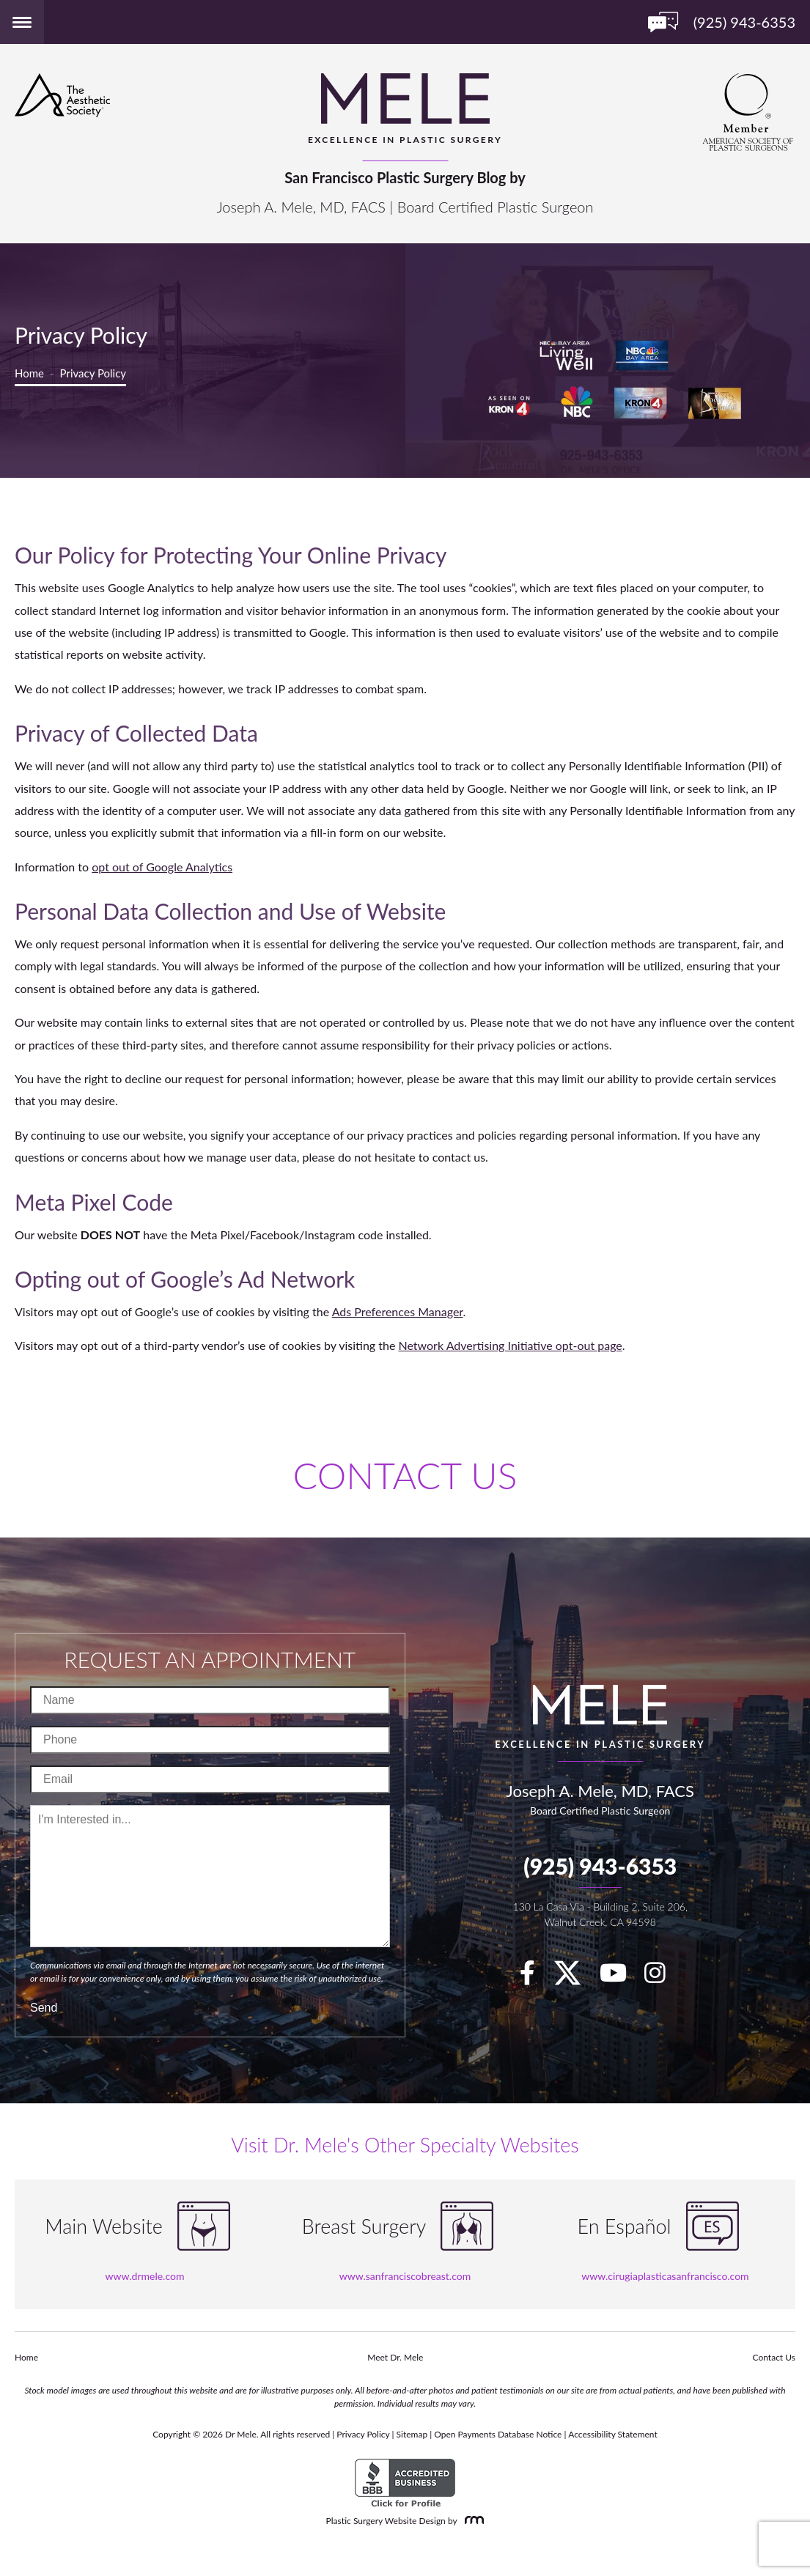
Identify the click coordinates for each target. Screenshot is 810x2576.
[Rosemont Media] (471, 2520)
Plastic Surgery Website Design (386, 2520)
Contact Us (774, 2357)
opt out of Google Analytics (162, 867)
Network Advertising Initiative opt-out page (510, 1345)
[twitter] (575, 1977)
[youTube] (620, 1977)
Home (29, 373)
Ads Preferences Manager (397, 1311)
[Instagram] (662, 1977)
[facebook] (535, 1977)
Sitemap (412, 2434)
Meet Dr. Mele (395, 2357)
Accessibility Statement (613, 2434)
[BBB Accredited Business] (405, 2483)
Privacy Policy (362, 2434)
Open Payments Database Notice (498, 2434)
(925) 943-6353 (600, 1866)
